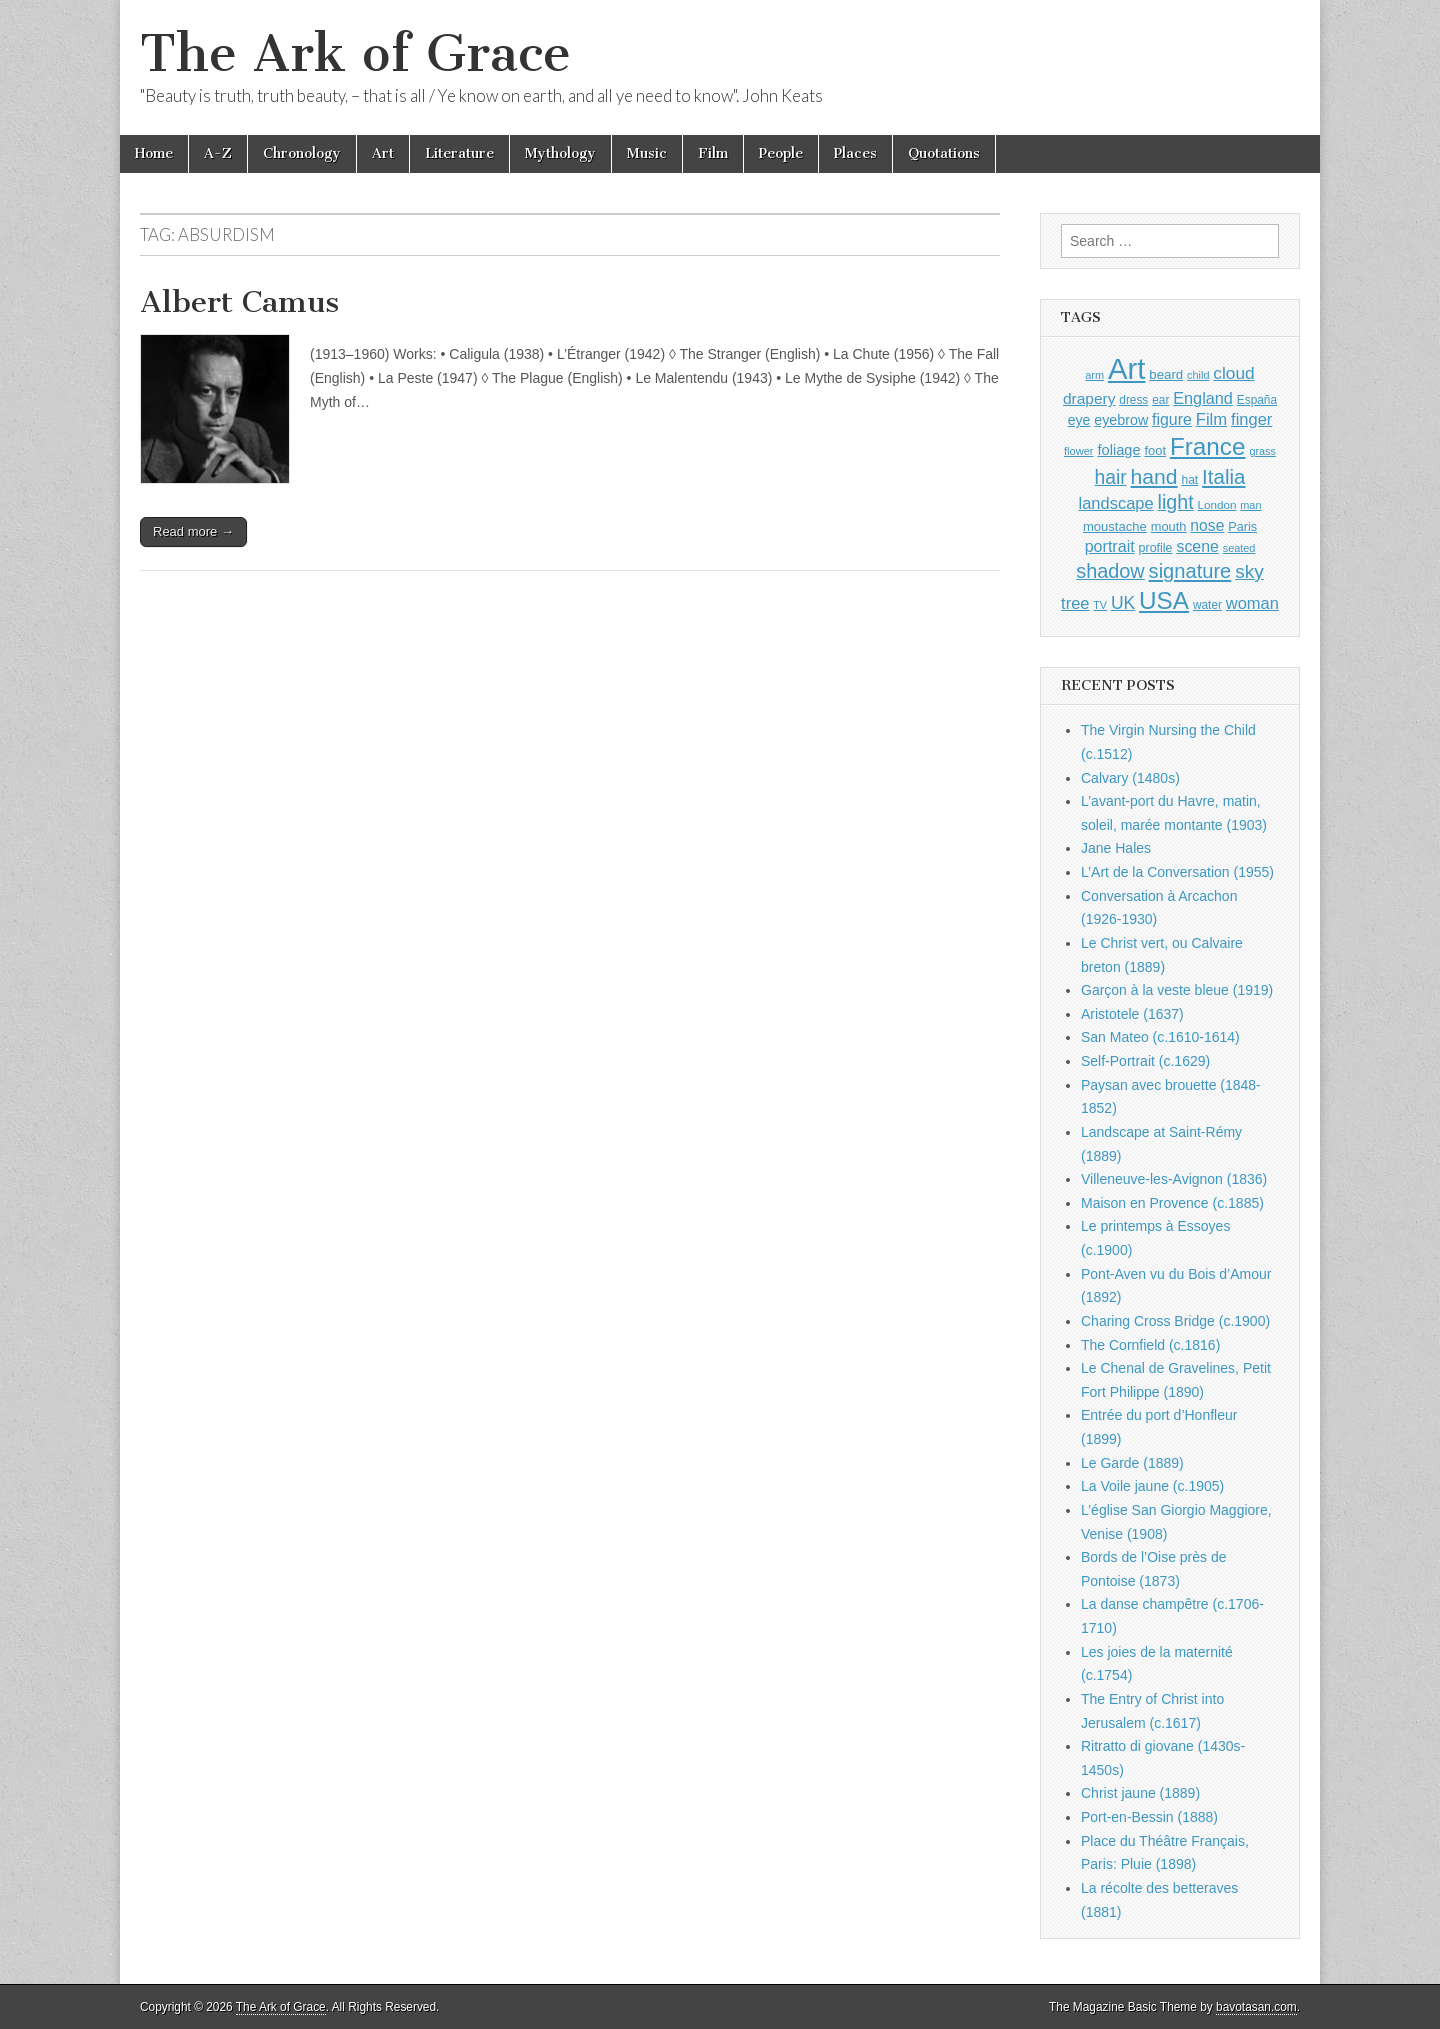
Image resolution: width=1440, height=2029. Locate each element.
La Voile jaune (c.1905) (1152, 1486)
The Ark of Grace (355, 53)
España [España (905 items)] (1257, 400)
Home (154, 153)
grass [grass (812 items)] (1262, 451)
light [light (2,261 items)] (1176, 502)
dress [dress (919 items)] (1133, 400)
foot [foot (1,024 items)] (1155, 450)
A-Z (218, 153)
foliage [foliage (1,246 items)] (1118, 450)
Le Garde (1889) (1132, 1463)
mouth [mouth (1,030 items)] (1169, 526)
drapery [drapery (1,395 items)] (1089, 398)
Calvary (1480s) (1130, 778)
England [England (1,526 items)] (1203, 398)
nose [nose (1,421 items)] (1207, 525)
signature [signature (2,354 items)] (1190, 571)
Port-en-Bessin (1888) (1149, 1817)
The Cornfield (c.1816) (1150, 1345)
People (781, 153)
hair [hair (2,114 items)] (1111, 477)
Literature (459, 153)
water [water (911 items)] (1207, 605)
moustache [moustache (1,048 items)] (1115, 526)
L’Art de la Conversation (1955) (1177, 872)
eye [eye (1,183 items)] (1079, 420)
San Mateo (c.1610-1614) (1160, 1037)
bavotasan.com (1256, 2007)
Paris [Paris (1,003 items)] (1242, 527)
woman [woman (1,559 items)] (1252, 603)
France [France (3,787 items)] (1208, 446)
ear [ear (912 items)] (1160, 400)
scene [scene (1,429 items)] (1197, 546)
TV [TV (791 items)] (1100, 605)
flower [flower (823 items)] (1078, 451)
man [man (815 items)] (1250, 505)
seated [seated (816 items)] (1239, 548)
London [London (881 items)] (1217, 504)
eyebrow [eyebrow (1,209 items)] (1121, 420)
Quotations (944, 153)
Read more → (193, 531)
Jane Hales (1116, 848)
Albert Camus (239, 302)
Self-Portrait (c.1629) (1145, 1061)
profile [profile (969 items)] (1156, 548)
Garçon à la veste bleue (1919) (1177, 990)
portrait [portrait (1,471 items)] (1110, 546)
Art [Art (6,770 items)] (1126, 368)
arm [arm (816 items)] (1094, 375)
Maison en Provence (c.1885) (1172, 1203)
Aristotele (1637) (1132, 1014)
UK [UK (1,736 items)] (1123, 603)
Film (713, 153)
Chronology (302, 153)
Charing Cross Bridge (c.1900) (1175, 1321)
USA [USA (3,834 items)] (1164, 600)
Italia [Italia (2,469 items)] (1223, 476)
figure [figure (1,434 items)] (1172, 419)
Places (855, 153)
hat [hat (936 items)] (1189, 480)
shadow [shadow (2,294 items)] (1110, 571)
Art (383, 153)
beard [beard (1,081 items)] (1166, 374)
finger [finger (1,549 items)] (1251, 419)
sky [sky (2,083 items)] (1249, 571)
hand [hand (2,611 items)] (1154, 476)
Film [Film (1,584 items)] (1211, 419)
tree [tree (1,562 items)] (1075, 603)
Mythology (560, 153)
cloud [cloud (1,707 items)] (1233, 373)
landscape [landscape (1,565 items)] (1116, 503)
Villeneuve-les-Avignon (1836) (1174, 1179)
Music (647, 153)
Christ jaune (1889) (1140, 1793)
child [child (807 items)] (1198, 375)
